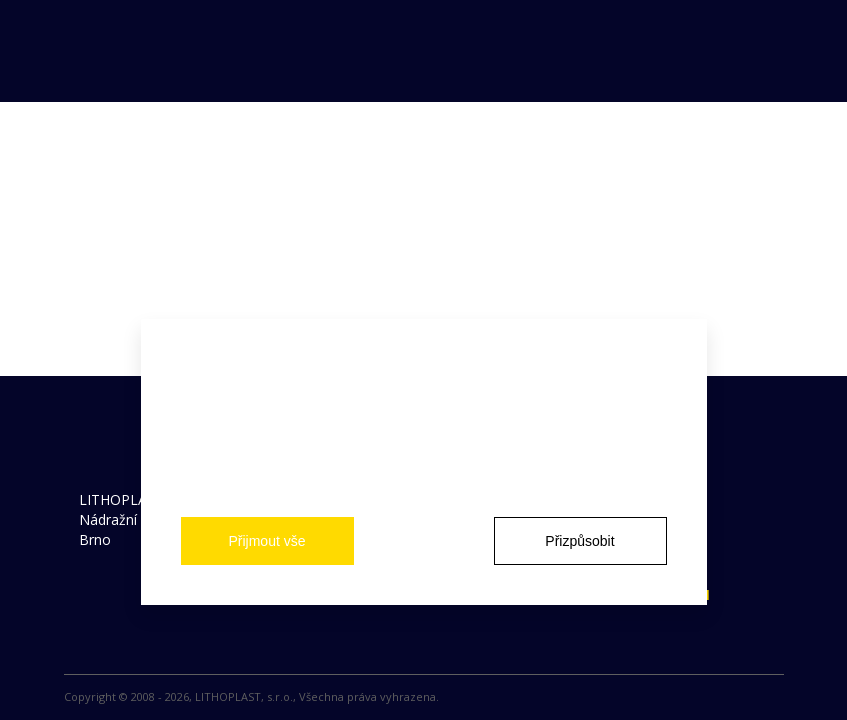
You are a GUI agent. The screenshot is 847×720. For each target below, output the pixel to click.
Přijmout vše (266, 541)
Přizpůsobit (579, 541)
